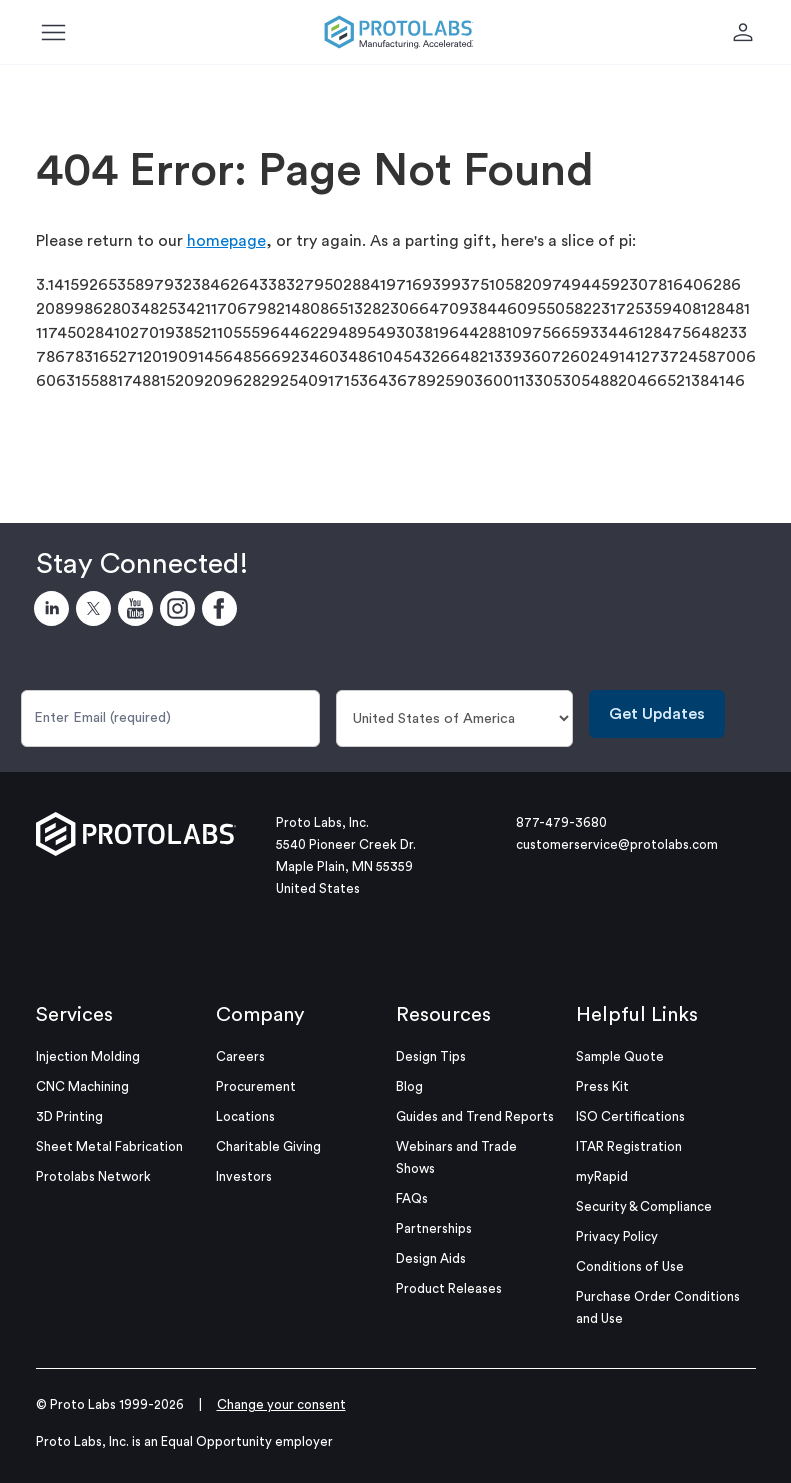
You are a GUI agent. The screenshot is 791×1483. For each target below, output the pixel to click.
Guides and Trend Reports (475, 1116)
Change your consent (281, 1404)
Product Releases (449, 1288)
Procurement (256, 1086)
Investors (244, 1176)
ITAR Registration (629, 1146)
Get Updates (657, 714)
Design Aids (431, 1258)
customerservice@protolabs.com (617, 844)
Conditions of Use (630, 1266)
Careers (240, 1056)
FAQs (412, 1198)
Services (74, 1015)
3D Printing (69, 1116)
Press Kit (602, 1086)
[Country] (454, 718)
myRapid (602, 1176)
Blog (409, 1086)
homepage (226, 241)
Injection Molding (88, 1056)
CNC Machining (82, 1086)
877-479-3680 (561, 822)
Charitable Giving (268, 1146)
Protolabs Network (93, 1176)
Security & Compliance (644, 1206)
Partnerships (434, 1228)
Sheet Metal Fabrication (109, 1146)
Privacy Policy (617, 1236)
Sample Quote (620, 1056)
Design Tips (431, 1056)
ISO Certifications (630, 1116)
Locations (245, 1116)
